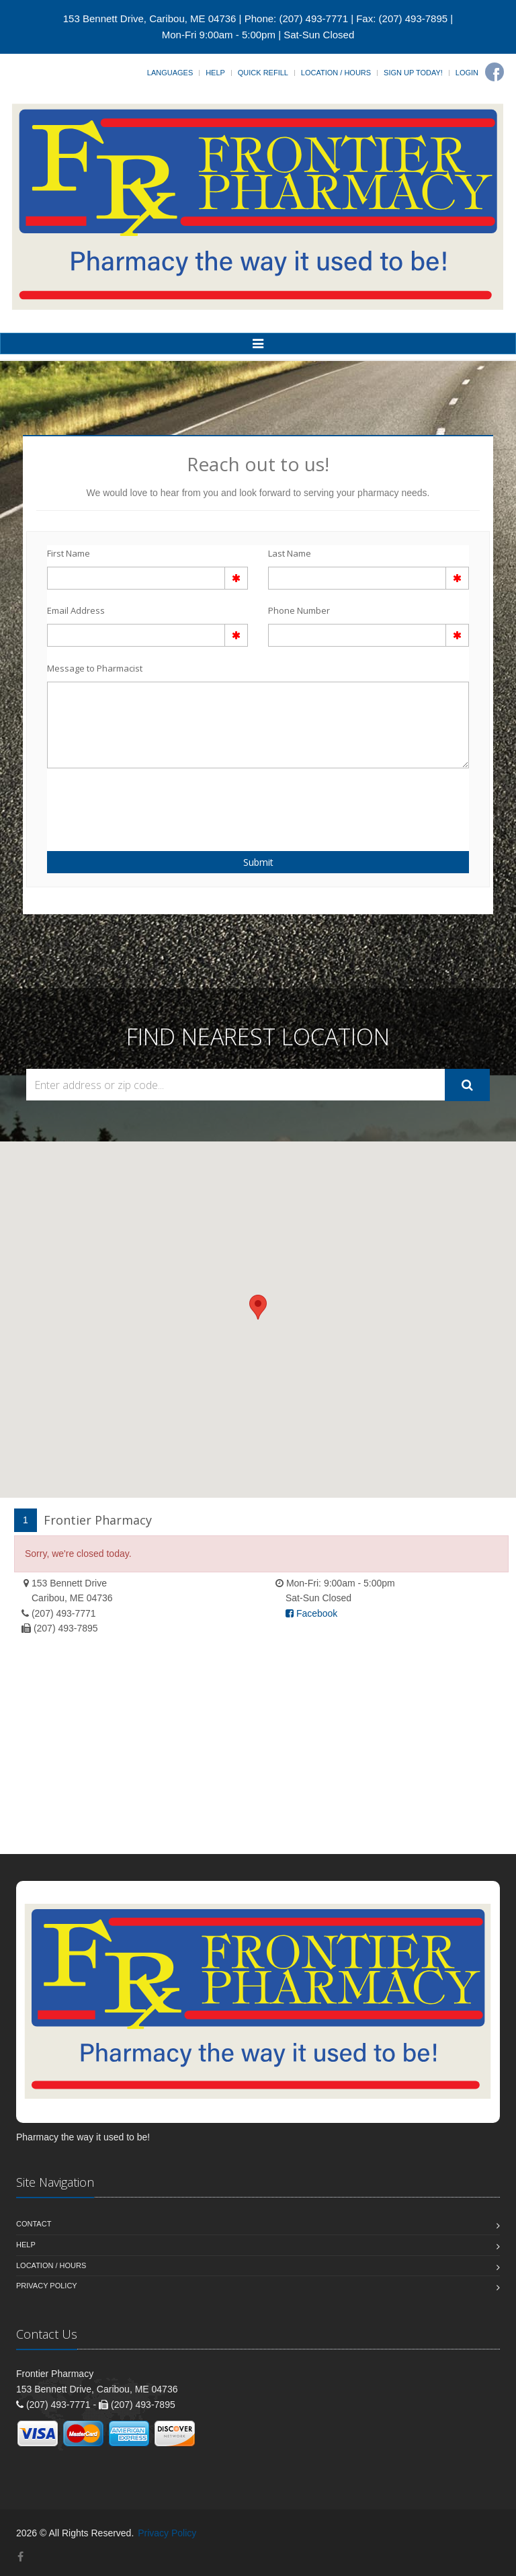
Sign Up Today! (413, 73)
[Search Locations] (235, 1084)
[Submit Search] (467, 1085)
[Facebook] (494, 72)
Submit (258, 862)
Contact (33, 2224)
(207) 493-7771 (64, 1613)
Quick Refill (263, 73)
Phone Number (299, 610)
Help (215, 73)
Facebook (311, 1613)
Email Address (76, 610)
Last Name (289, 553)
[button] (258, 1307)
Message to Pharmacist (94, 668)
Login (467, 73)
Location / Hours (336, 73)
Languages (170, 73)
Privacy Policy (46, 2286)
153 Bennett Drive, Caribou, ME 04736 (149, 18)
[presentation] (125, 802)
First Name (68, 553)
